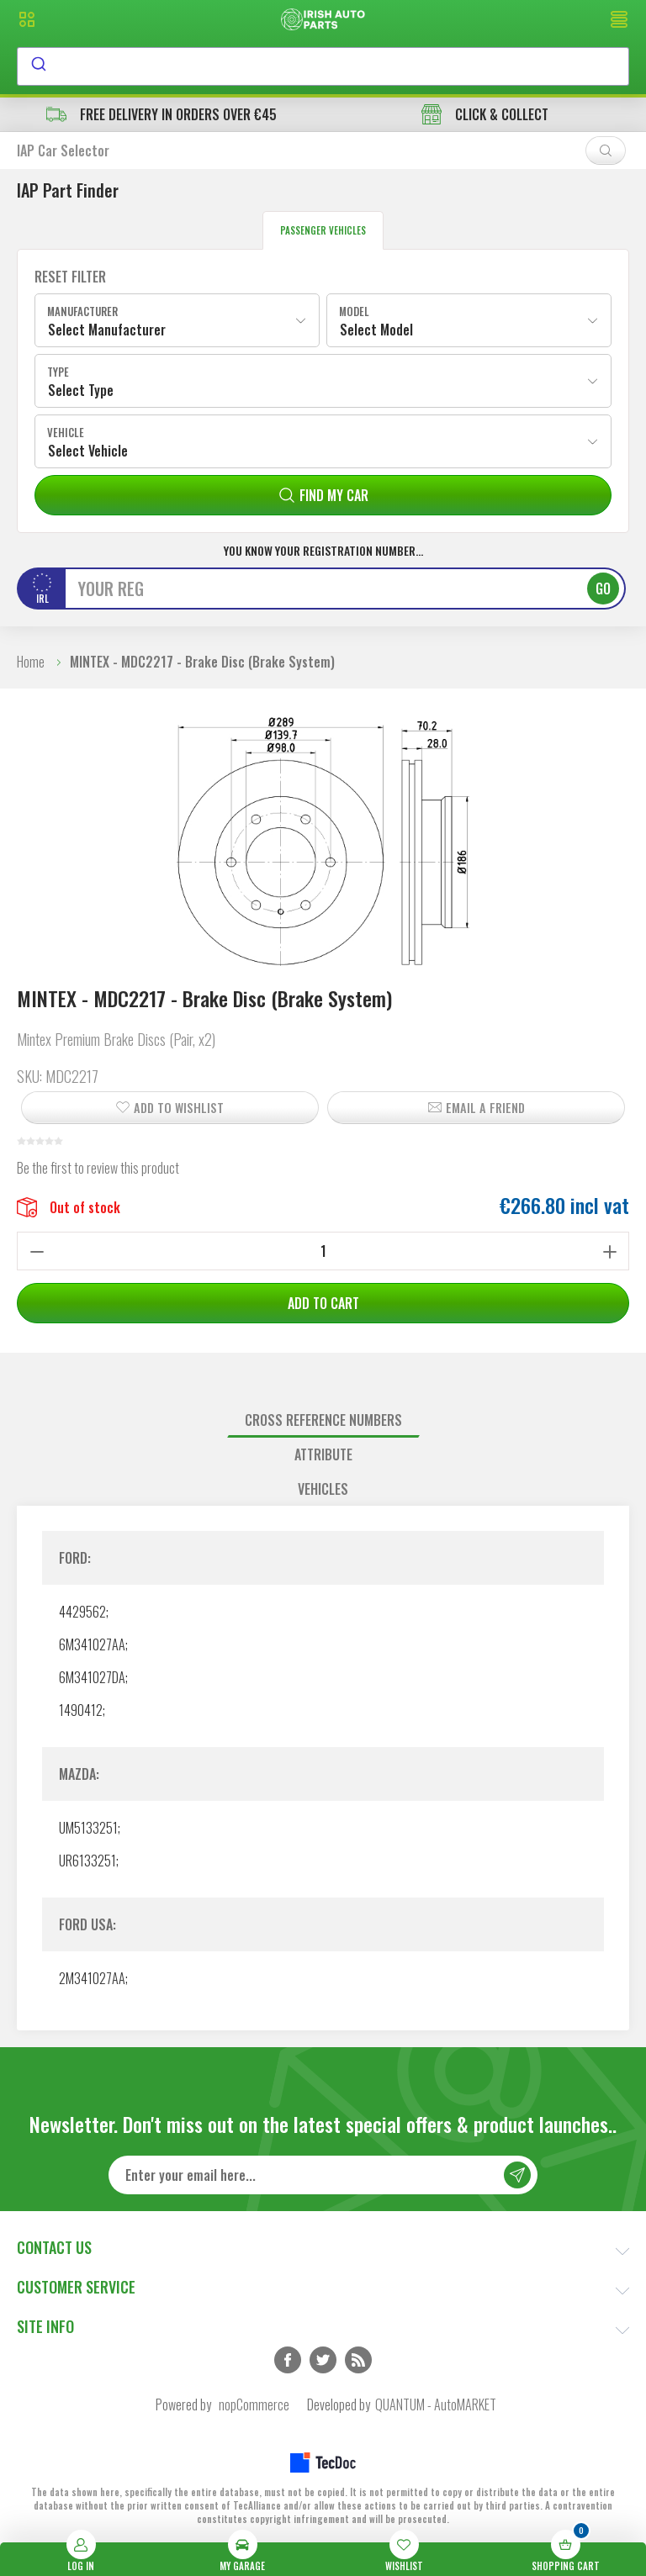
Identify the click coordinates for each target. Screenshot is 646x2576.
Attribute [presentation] (323, 1454)
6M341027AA (92, 1644)
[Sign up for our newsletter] (323, 2175)
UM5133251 (88, 1828)
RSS (358, 2360)
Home (31, 662)
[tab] (323, 1420)
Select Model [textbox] (376, 329)
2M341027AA (92, 1978)
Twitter (323, 2360)
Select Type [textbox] (81, 390)
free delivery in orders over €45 (161, 114)
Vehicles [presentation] (323, 1489)
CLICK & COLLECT (484, 114)
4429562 (82, 1612)
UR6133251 (87, 1860)
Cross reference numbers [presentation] (323, 1420)
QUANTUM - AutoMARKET (435, 2404)
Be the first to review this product (98, 1168)
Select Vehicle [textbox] (88, 451)
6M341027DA (92, 1677)
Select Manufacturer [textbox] (107, 329)
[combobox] (323, 66)
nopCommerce (254, 2404)
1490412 (81, 1710)
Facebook (287, 2360)
